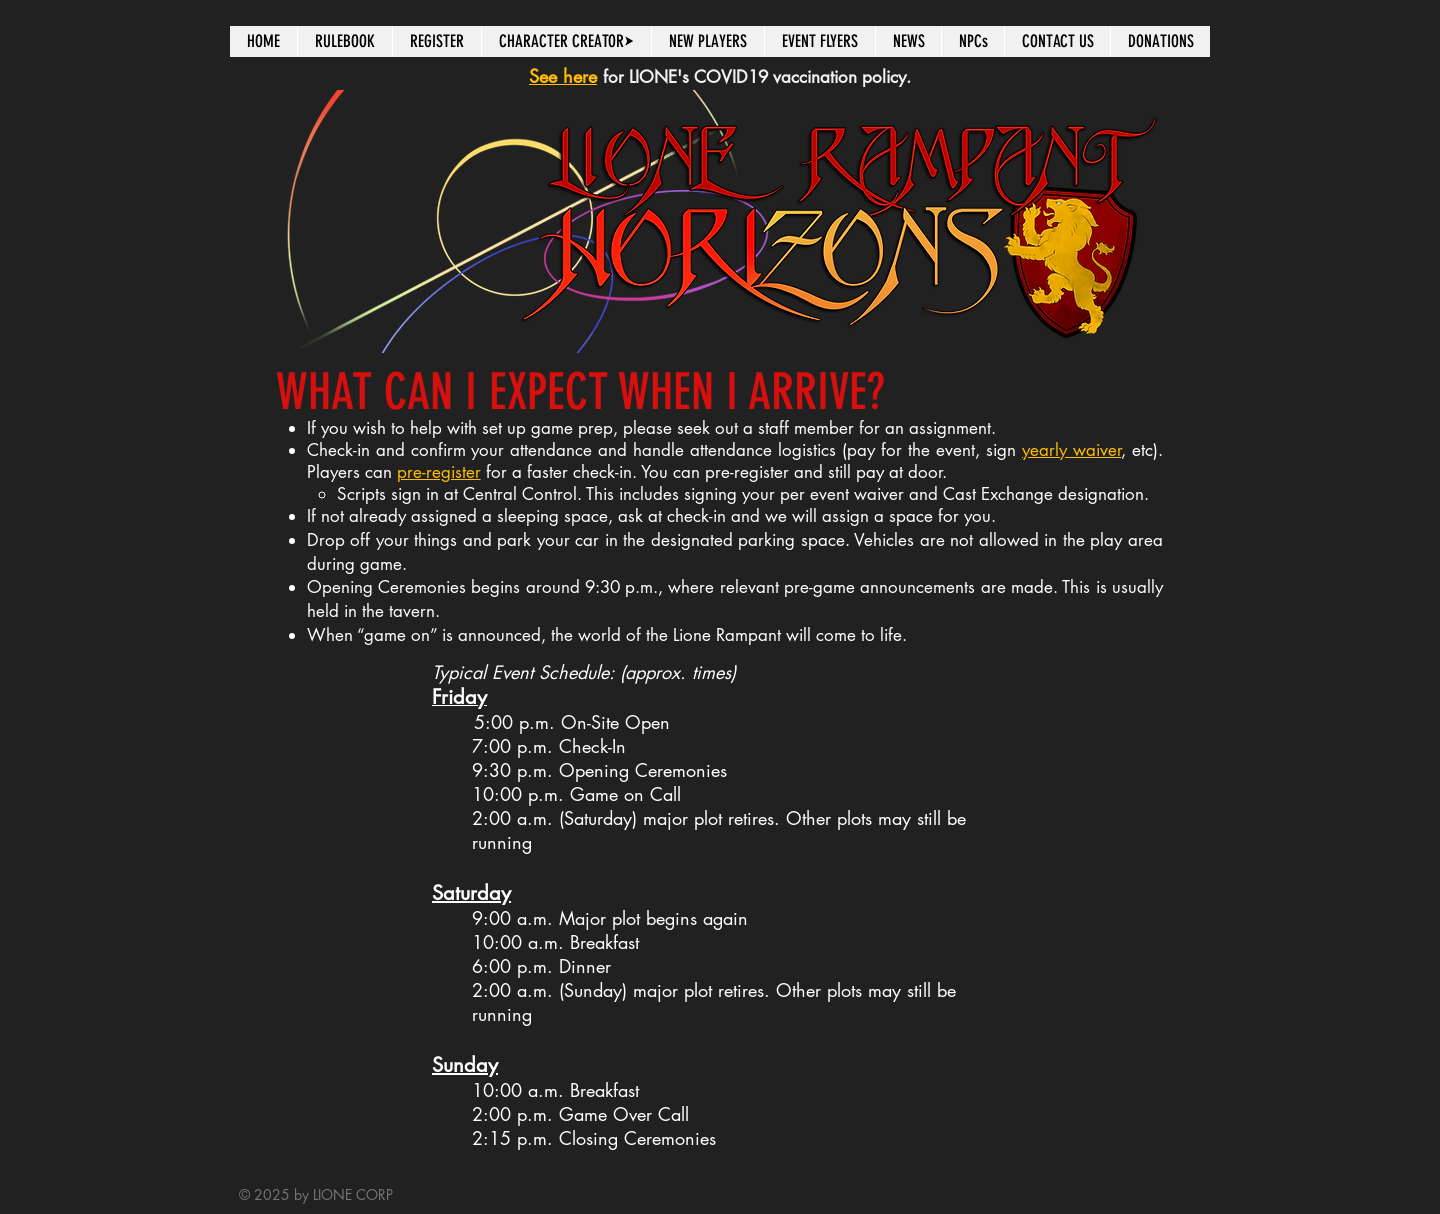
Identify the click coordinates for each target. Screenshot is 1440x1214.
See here (563, 76)
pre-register (439, 472)
